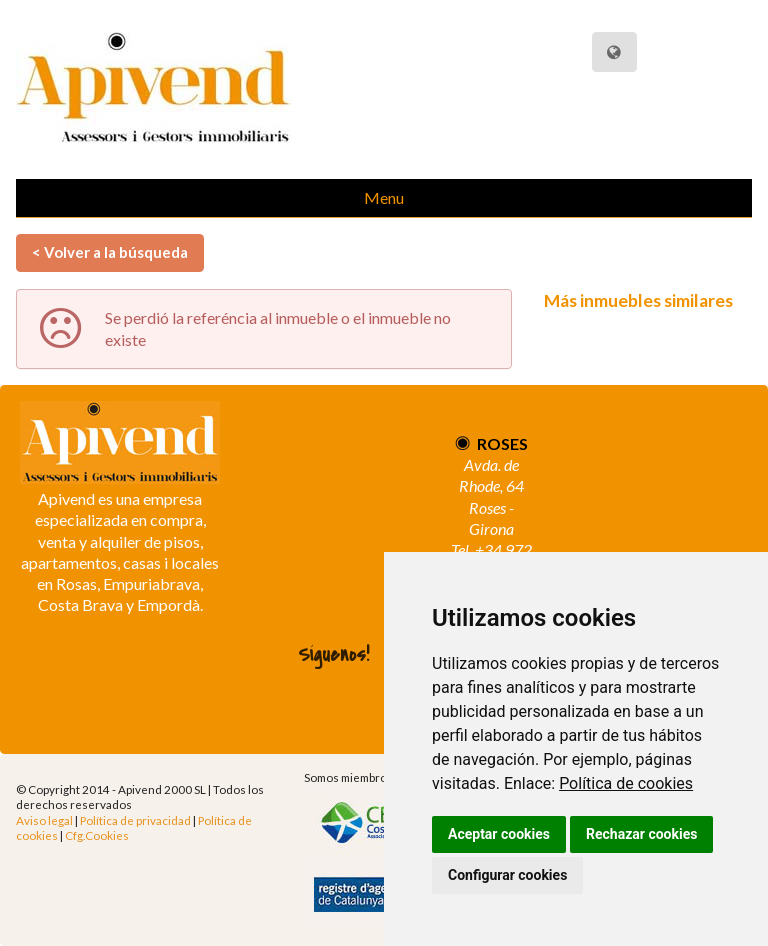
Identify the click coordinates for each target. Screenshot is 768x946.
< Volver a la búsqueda (110, 252)
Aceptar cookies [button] (499, 834)
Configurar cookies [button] (507, 875)
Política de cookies (626, 783)
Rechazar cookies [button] (641, 834)
